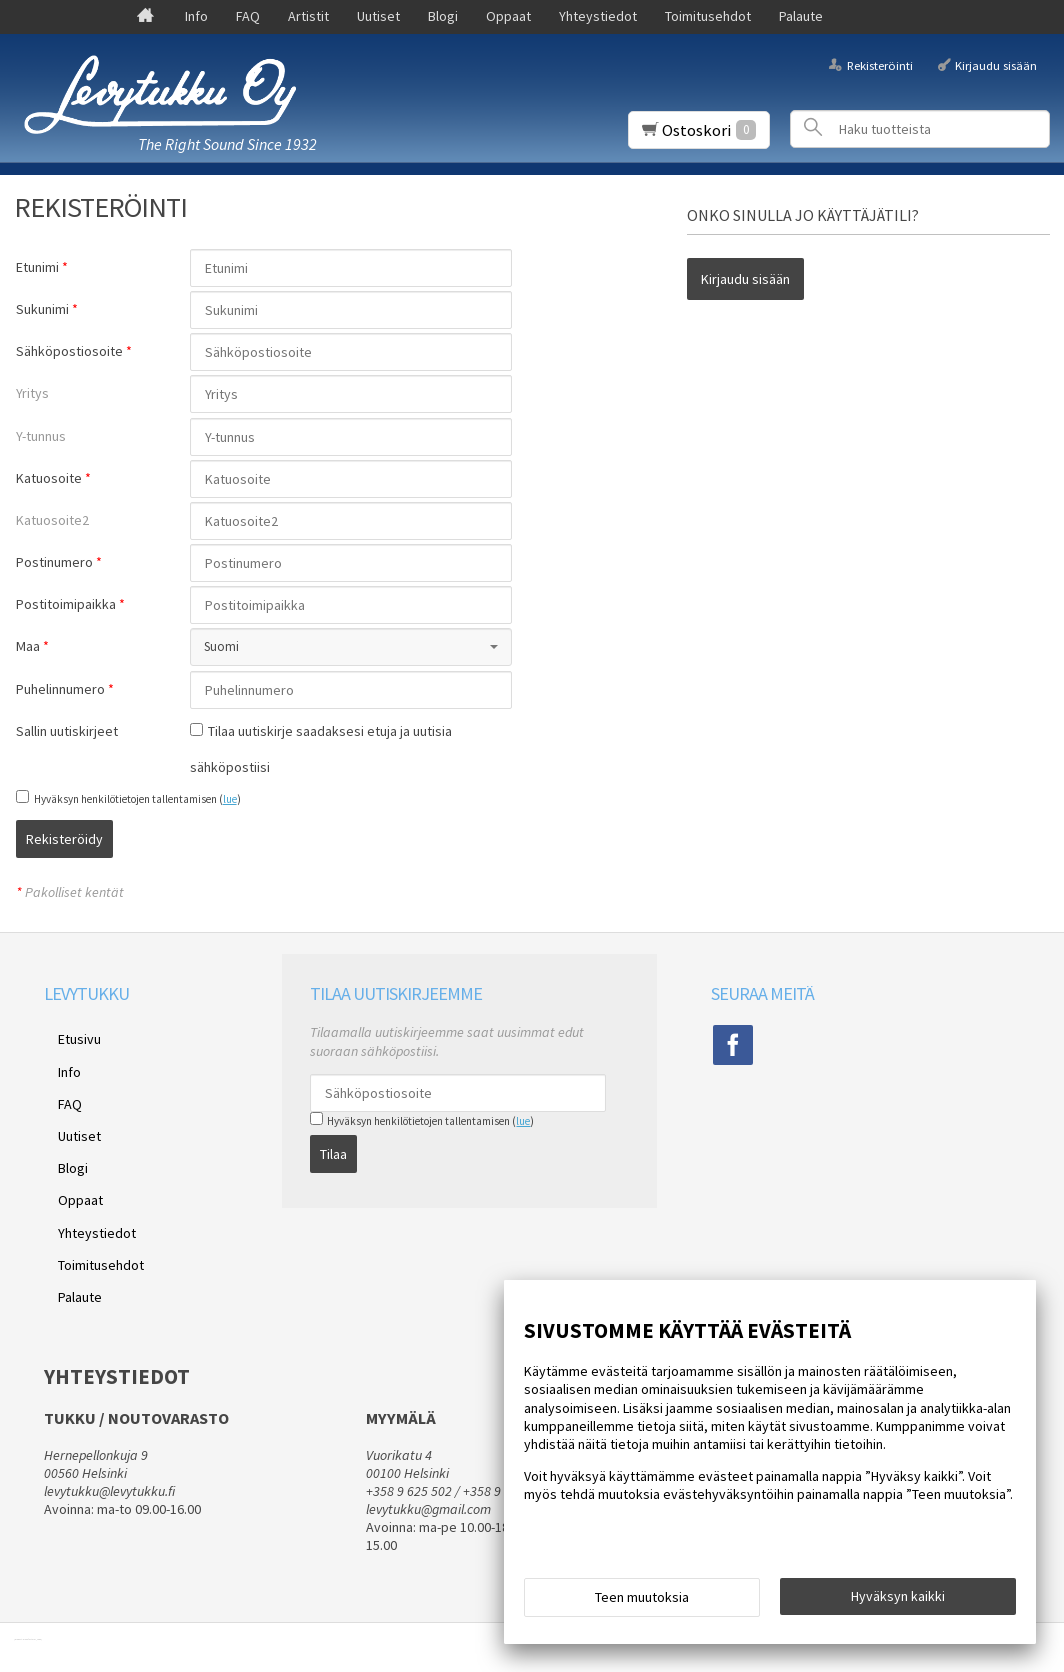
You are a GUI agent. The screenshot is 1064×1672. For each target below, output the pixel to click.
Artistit (308, 16)
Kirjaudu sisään (996, 64)
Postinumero (54, 562)
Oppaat (508, 16)
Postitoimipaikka (66, 604)
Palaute (801, 16)
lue (230, 799)
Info (196, 16)
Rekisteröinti (880, 64)
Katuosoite (49, 478)
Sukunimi (42, 309)
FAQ (248, 16)
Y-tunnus (41, 436)
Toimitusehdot (708, 16)
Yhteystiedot (598, 16)
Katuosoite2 (52, 520)
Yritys (32, 393)
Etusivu (65, 1028)
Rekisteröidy (237, 839)
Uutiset (378, 16)
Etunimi (37, 267)
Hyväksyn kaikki (898, 1603)
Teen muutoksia (642, 1604)
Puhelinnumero (60, 689)
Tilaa (333, 1140)
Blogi (443, 16)
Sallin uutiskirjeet (67, 731)
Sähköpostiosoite (69, 351)
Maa (28, 646)
